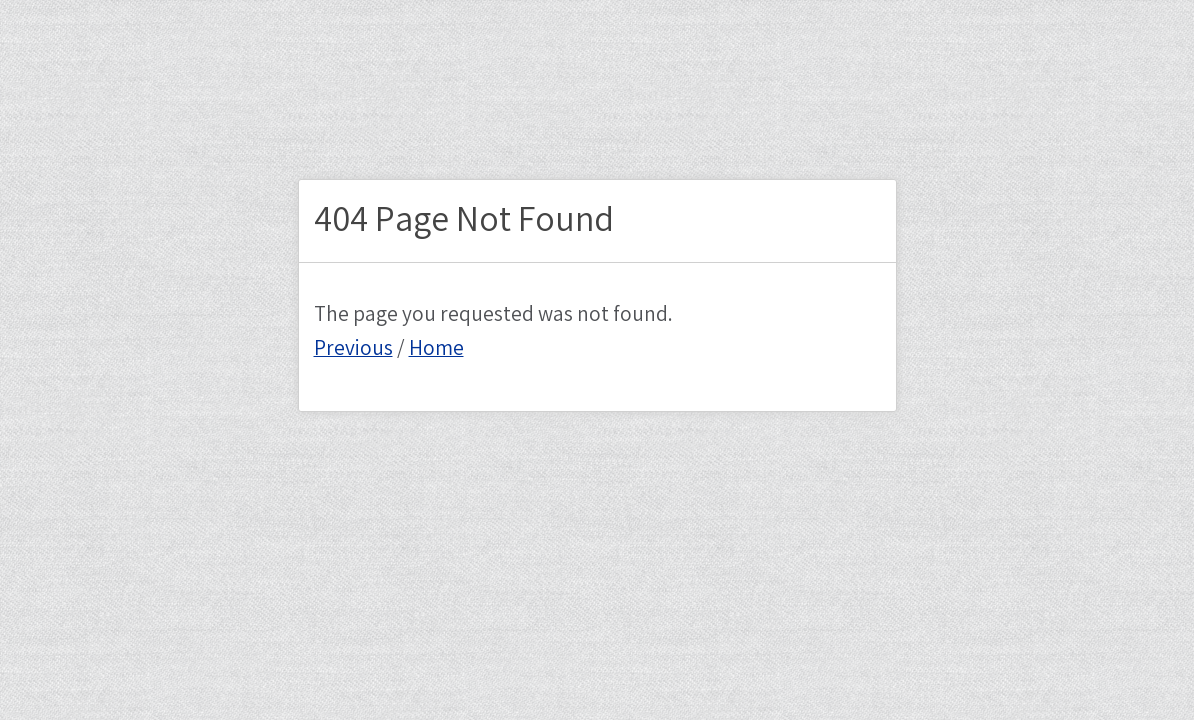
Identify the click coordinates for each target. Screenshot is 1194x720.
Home (436, 349)
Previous (353, 349)
